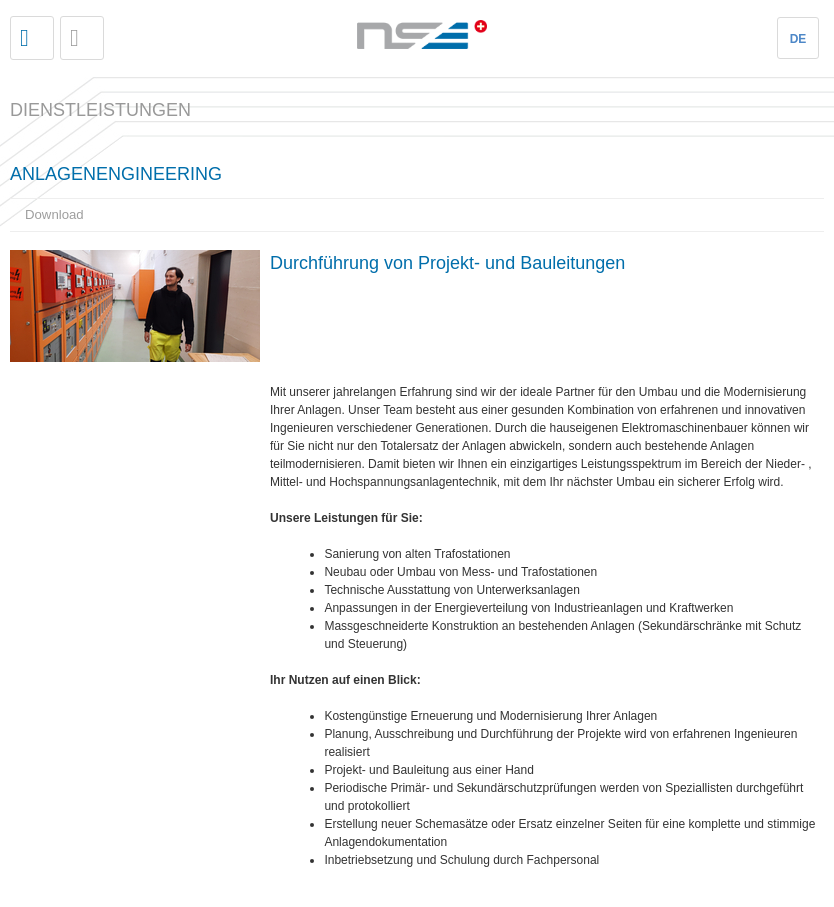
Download (54, 214)
